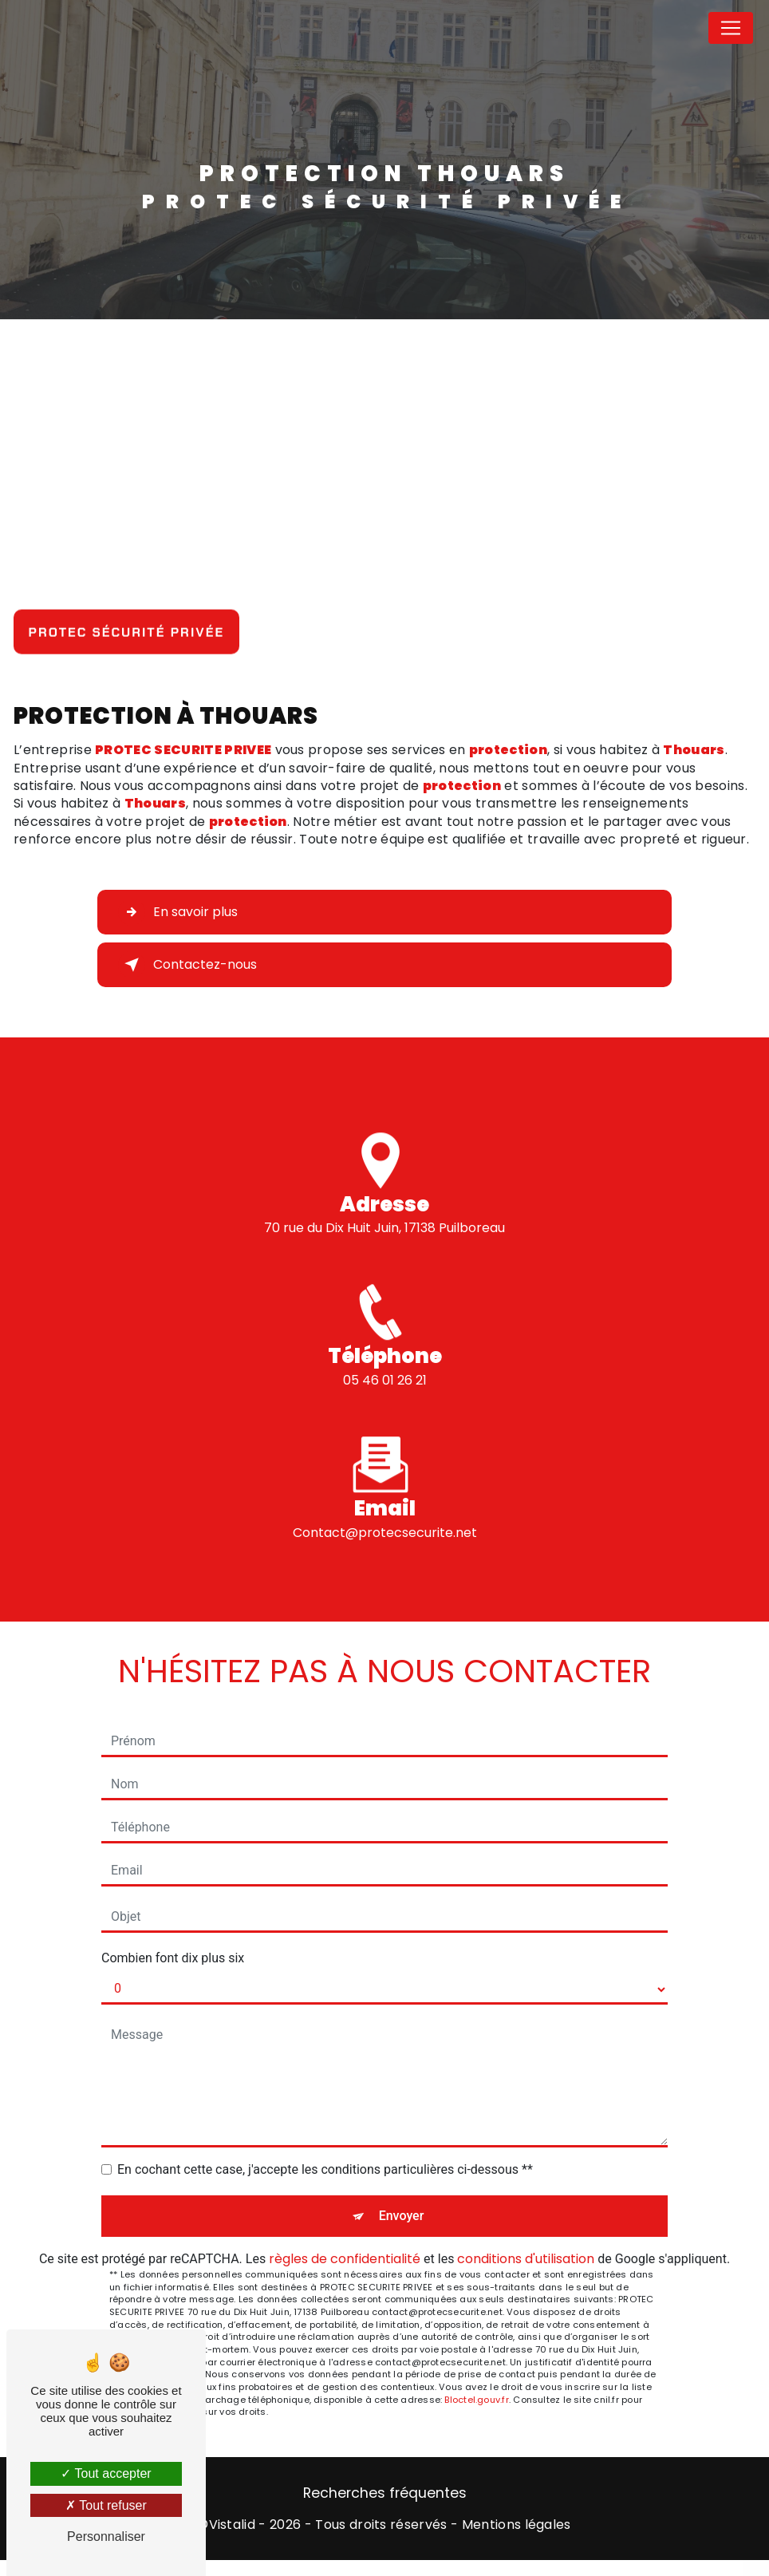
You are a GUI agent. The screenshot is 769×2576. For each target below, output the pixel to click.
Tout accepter (106, 2473)
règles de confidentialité (344, 2259)
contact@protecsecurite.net (385, 1508)
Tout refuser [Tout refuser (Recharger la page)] (106, 2505)
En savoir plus (178, 912)
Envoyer (401, 2215)
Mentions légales (516, 2525)
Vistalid (232, 2525)
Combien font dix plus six (172, 1958)
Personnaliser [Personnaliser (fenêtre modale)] (106, 2536)
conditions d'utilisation (525, 2259)
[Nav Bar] (730, 28)
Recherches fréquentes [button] (385, 2493)
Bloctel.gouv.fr (476, 2399)
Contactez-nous (187, 964)
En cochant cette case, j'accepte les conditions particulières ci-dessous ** (325, 2169)
